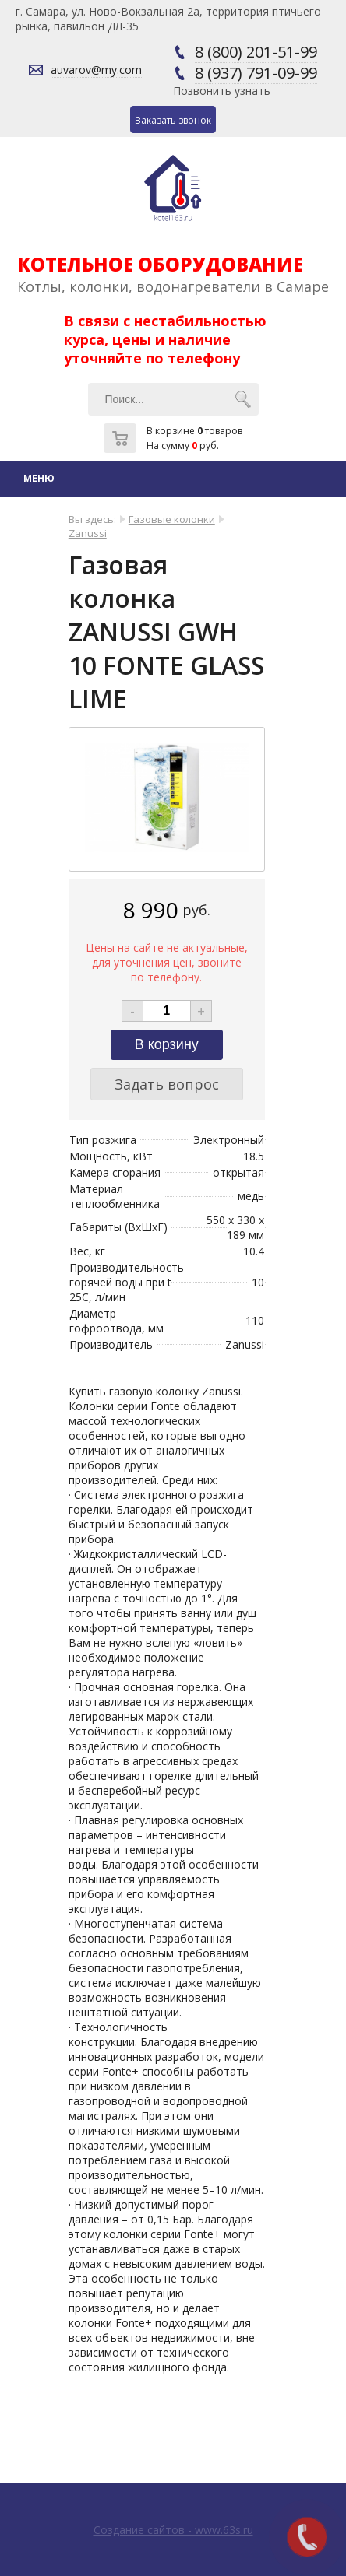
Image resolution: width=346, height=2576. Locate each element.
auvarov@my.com (96, 69)
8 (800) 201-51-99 (256, 51)
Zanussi (88, 533)
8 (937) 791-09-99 (256, 72)
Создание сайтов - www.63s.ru (173, 2529)
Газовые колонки (172, 519)
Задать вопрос (167, 1084)
